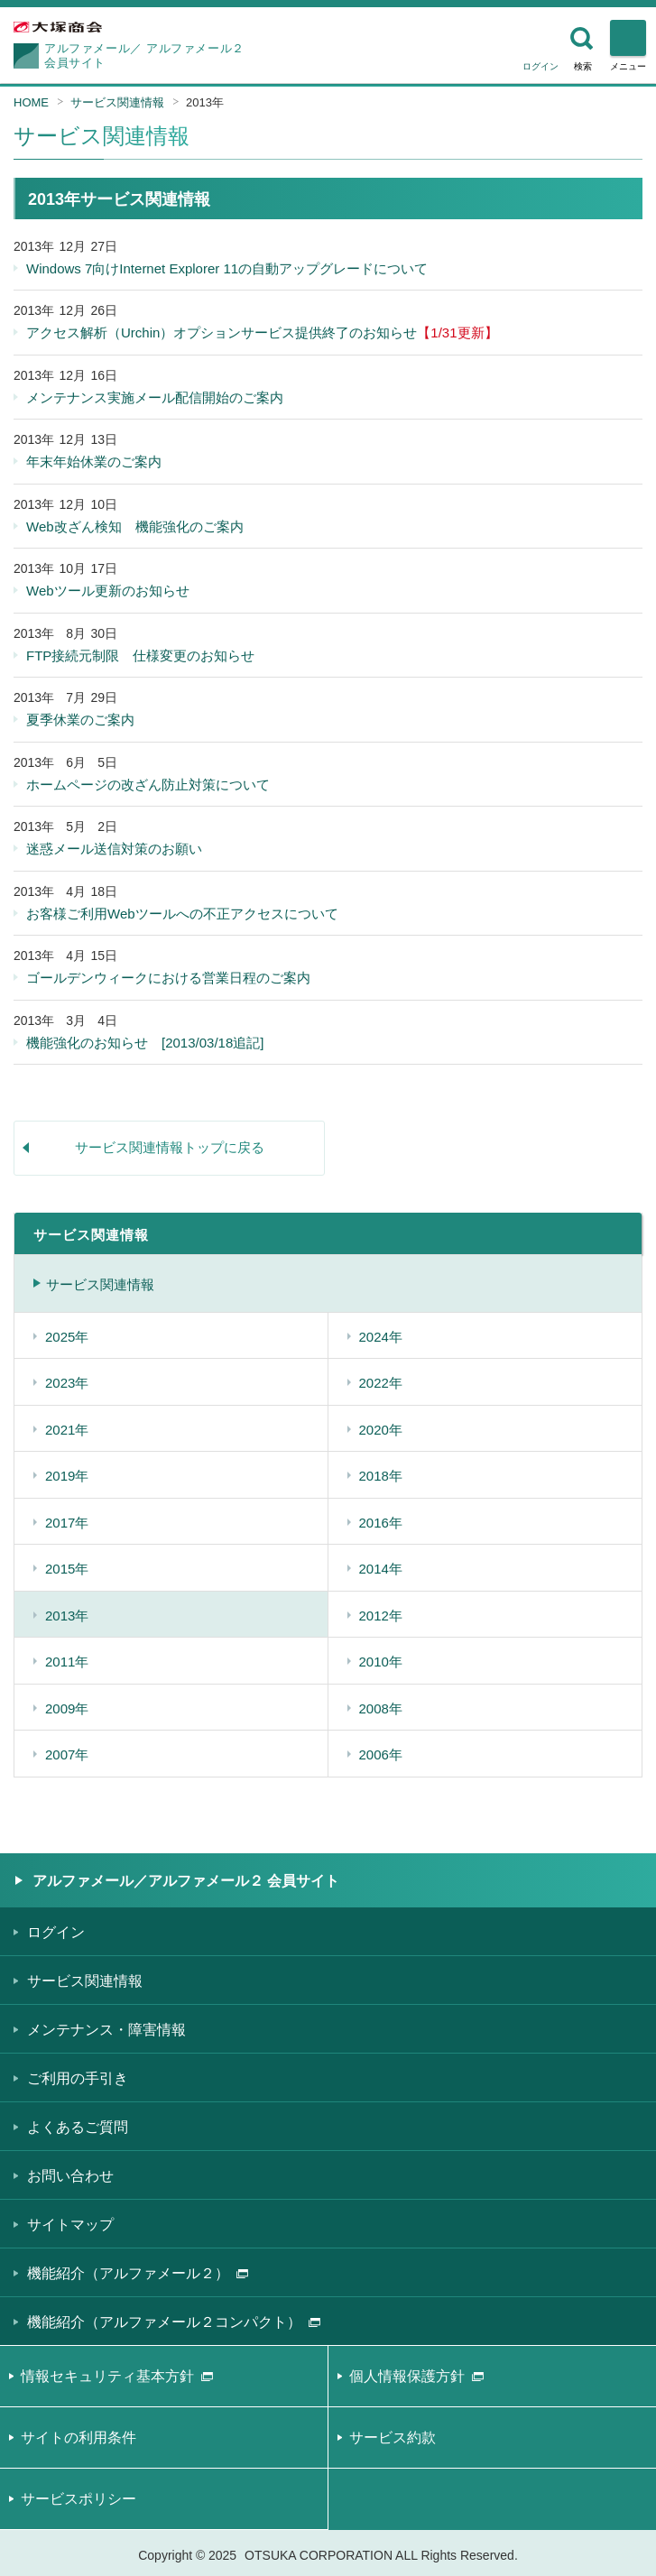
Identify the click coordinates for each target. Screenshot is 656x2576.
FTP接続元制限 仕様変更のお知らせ (140, 655)
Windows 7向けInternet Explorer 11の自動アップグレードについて (227, 268)
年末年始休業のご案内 (94, 461)
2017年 (66, 1522)
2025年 (66, 1336)
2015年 (66, 1568)
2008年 (380, 1708)
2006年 (380, 1754)
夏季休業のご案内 (80, 719)
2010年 (380, 1661)
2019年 (66, 1475)
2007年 (66, 1754)
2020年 (380, 1429)
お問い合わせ (70, 2176)
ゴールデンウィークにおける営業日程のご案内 (168, 977)
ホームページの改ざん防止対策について (148, 784)
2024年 (380, 1336)
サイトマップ (70, 2224)
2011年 (66, 1661)
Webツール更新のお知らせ (107, 590)
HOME (31, 102)
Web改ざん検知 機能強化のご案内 (135, 526)
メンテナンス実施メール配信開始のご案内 (154, 397)
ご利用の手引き (77, 2078)
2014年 (380, 1568)
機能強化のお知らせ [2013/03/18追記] (144, 1042)
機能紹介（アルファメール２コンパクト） (173, 2322)
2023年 (66, 1382)
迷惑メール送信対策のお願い (114, 848)
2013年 (205, 102)
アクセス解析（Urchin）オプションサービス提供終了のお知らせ (262, 332)
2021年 (66, 1429)
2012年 (380, 1615)
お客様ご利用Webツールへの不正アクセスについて (182, 913)
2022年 (380, 1382)
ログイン (540, 66)
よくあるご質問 (77, 2127)
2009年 (66, 1708)
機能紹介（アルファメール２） (137, 2273)
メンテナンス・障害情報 (106, 2029)
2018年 (380, 1475)
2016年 (380, 1522)
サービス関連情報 (117, 102)
